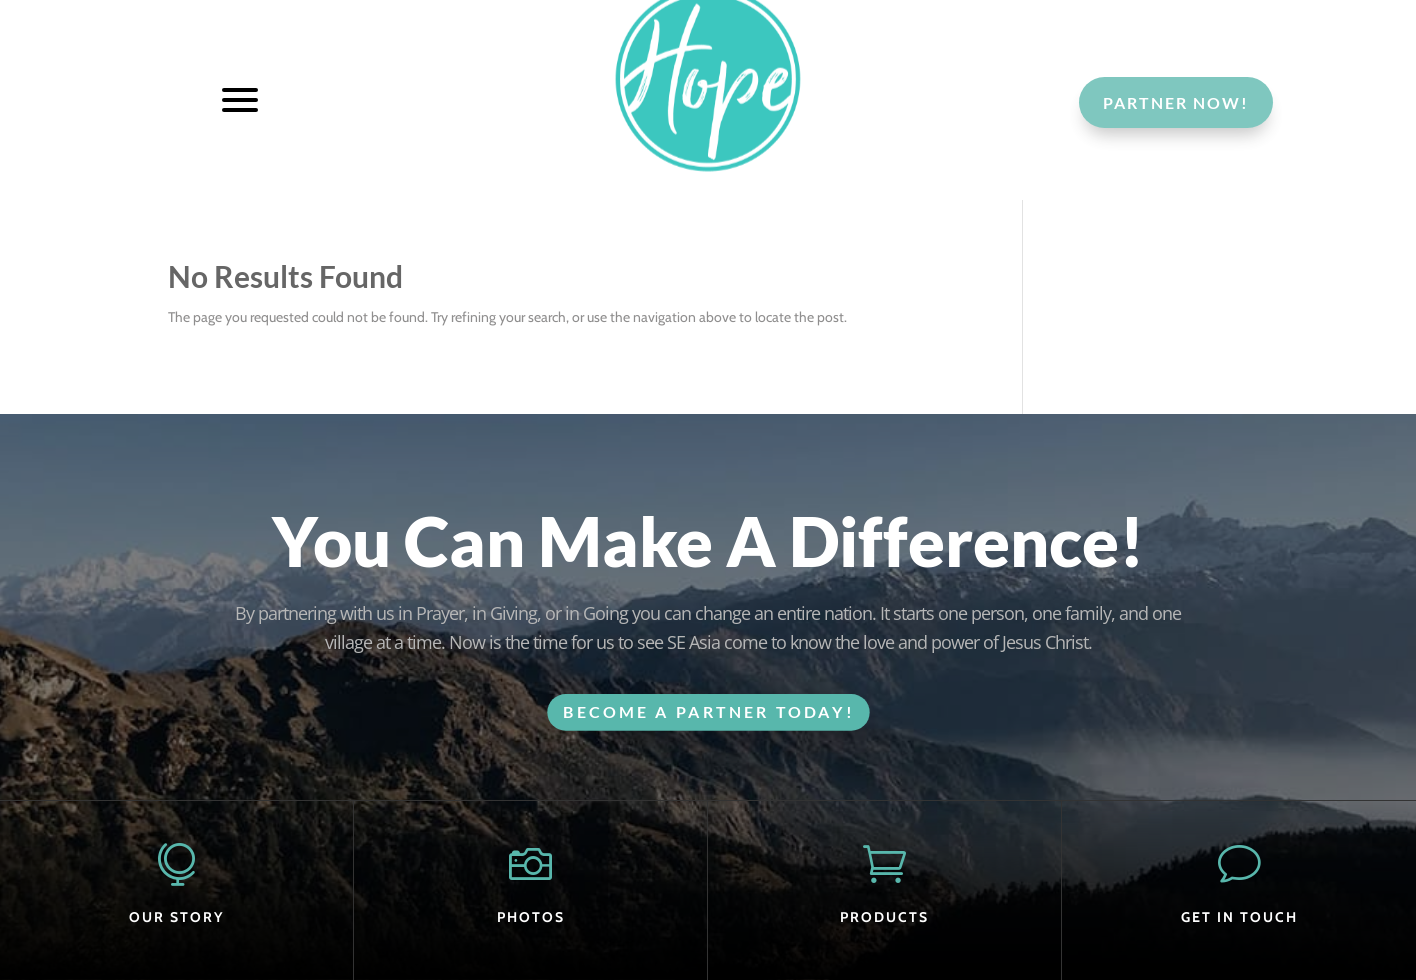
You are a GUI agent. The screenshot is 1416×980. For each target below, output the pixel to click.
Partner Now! (1176, 102)
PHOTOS (531, 917)
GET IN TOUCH (1239, 917)
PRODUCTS (884, 917)
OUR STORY (176, 917)
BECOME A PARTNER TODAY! (708, 711)
